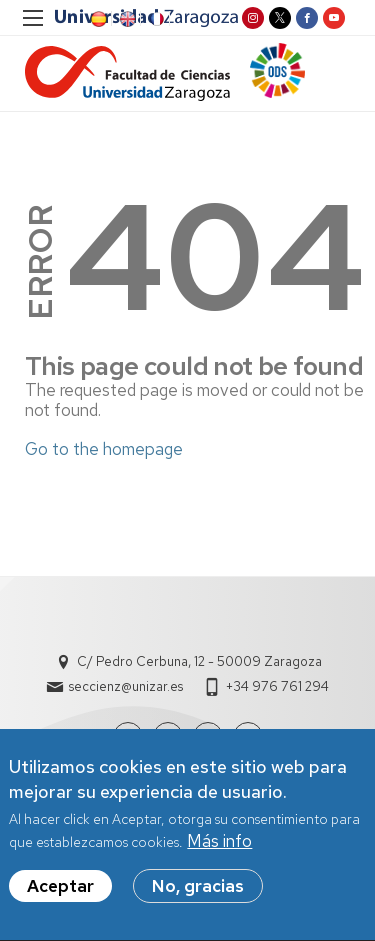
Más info (219, 850)
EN (126, 19)
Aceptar (60, 895)
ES (97, 19)
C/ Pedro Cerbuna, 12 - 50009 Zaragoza (199, 661)
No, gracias (198, 895)
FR (155, 19)
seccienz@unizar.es (126, 686)
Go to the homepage (104, 449)
